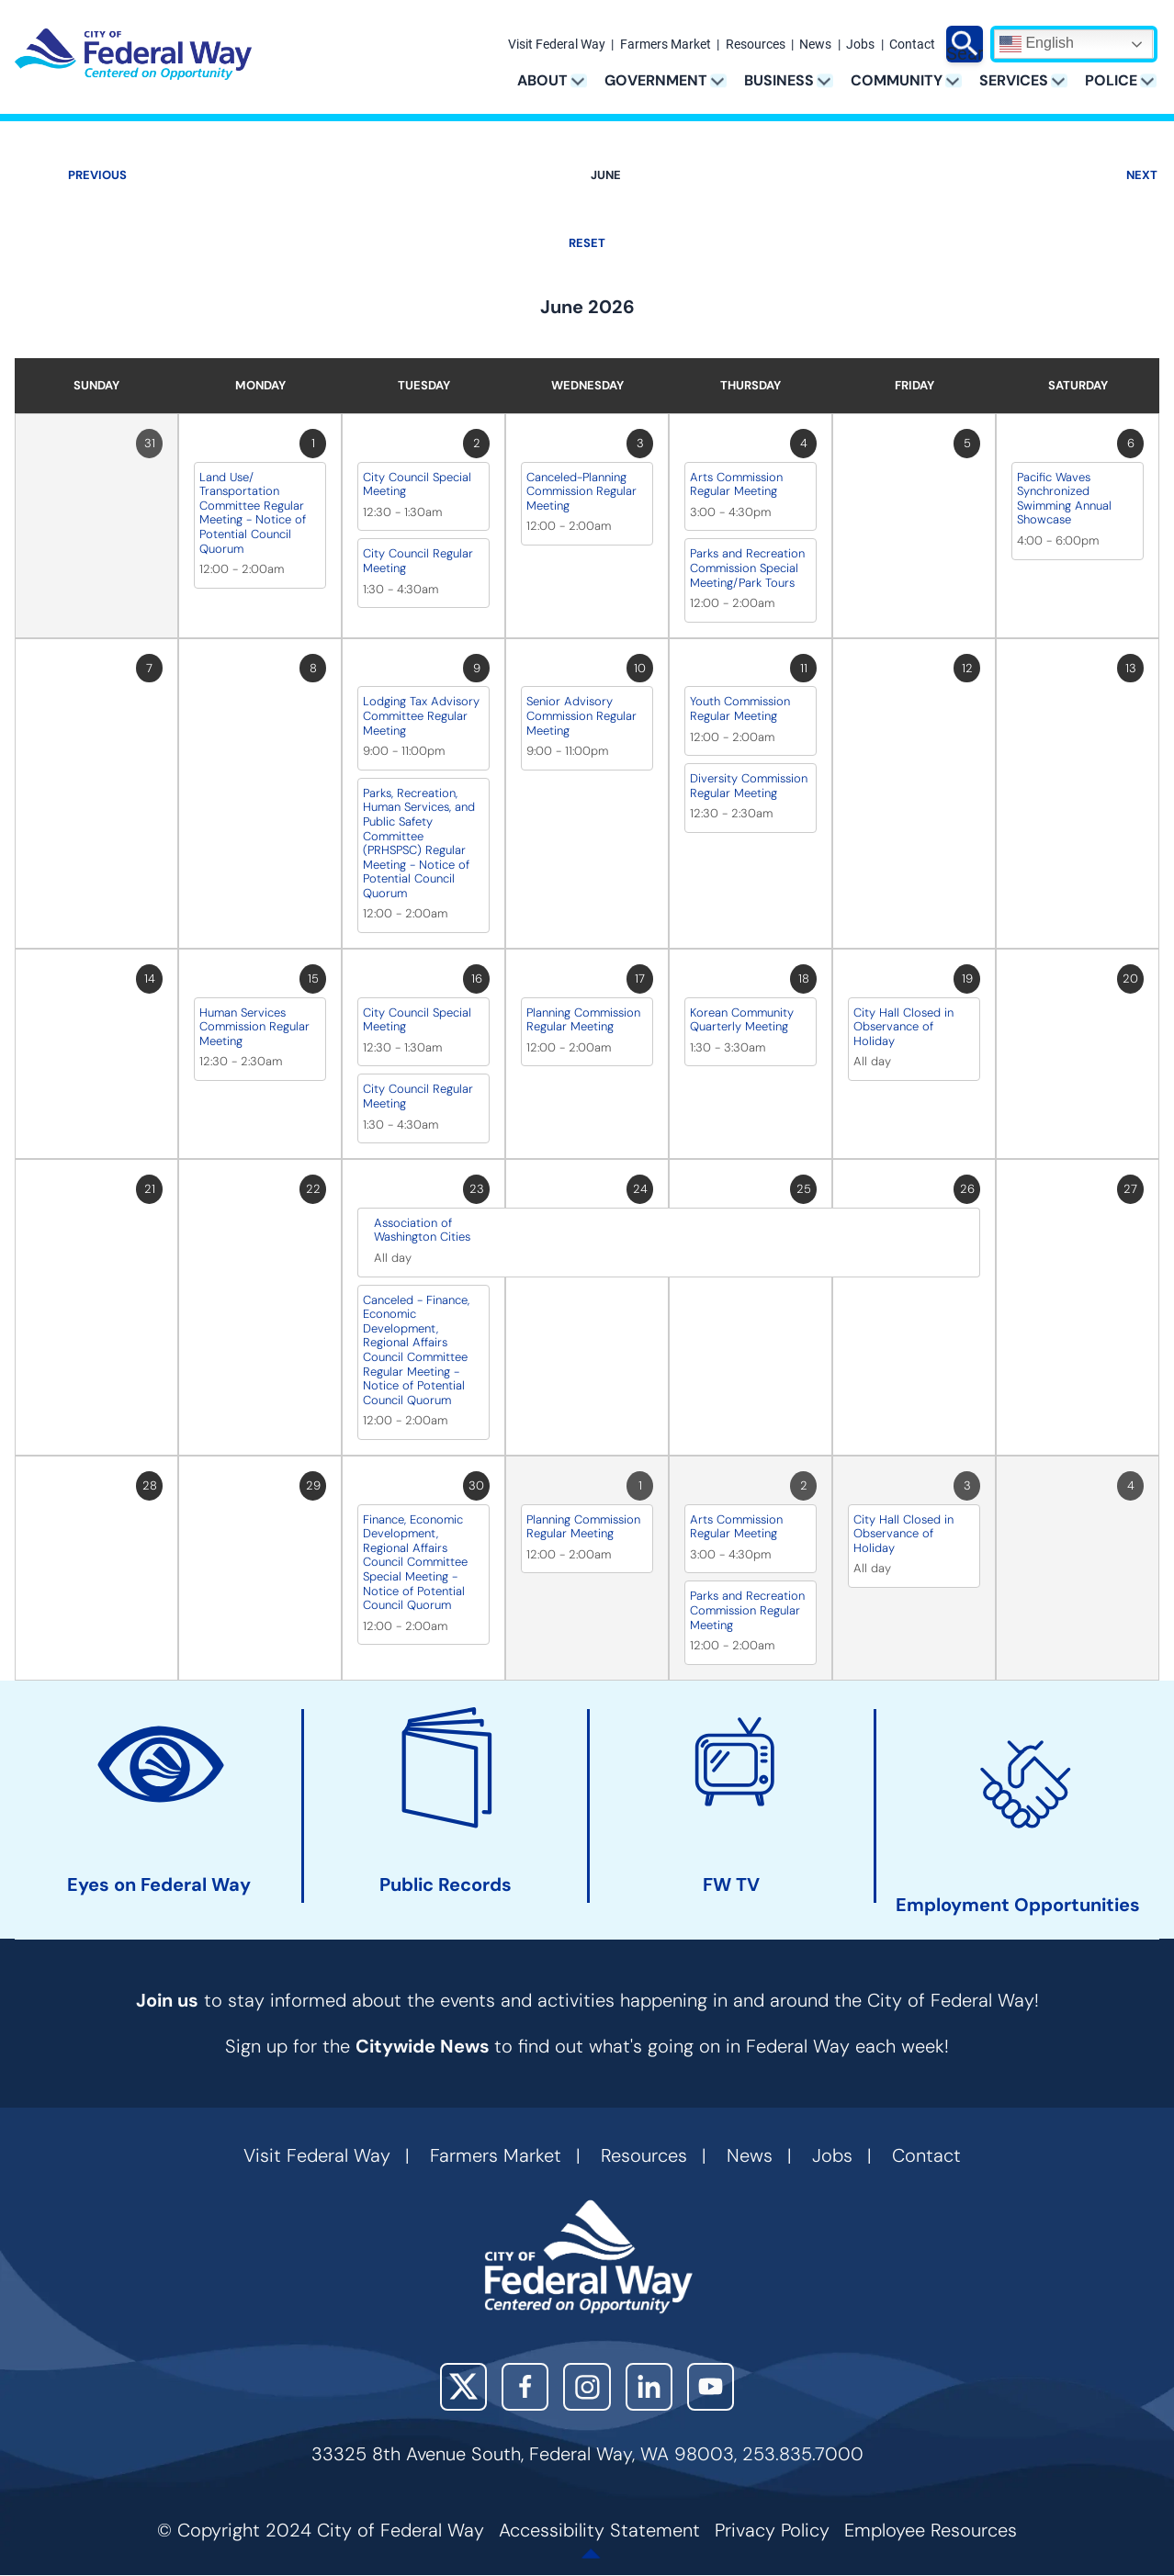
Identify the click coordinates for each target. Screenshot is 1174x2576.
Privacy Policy (772, 2530)
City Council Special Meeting (417, 484)
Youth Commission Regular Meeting (740, 708)
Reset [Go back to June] (587, 243)
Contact (912, 45)
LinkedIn (649, 2386)
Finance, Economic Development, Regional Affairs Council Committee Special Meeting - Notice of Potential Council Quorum (415, 1563)
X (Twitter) (463, 2386)
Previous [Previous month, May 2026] (97, 175)
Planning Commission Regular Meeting (583, 1020)
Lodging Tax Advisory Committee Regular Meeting (421, 715)
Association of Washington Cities (422, 1230)
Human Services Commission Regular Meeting (254, 1027)
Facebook (525, 2386)
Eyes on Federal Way (159, 1884)
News (815, 45)
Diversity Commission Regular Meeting (748, 786)
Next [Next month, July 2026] (1141, 175)
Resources (755, 45)
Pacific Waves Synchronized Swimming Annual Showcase (1064, 498)
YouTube (710, 2386)
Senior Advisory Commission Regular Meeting (581, 715)
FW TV (731, 1884)
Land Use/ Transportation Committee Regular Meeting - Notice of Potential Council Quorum (252, 513)
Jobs (860, 45)
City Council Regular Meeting (418, 561)
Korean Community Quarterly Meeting (742, 1020)
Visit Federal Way (556, 45)
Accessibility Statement (599, 2530)
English (1036, 44)
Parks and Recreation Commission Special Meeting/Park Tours (747, 568)
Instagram (586, 2386)
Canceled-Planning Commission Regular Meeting (581, 491)
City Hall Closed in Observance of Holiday (903, 1027)
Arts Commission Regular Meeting (736, 484)
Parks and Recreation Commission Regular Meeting (747, 1610)
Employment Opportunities (1018, 1904)
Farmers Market (665, 45)
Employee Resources (930, 2530)
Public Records (445, 1884)
